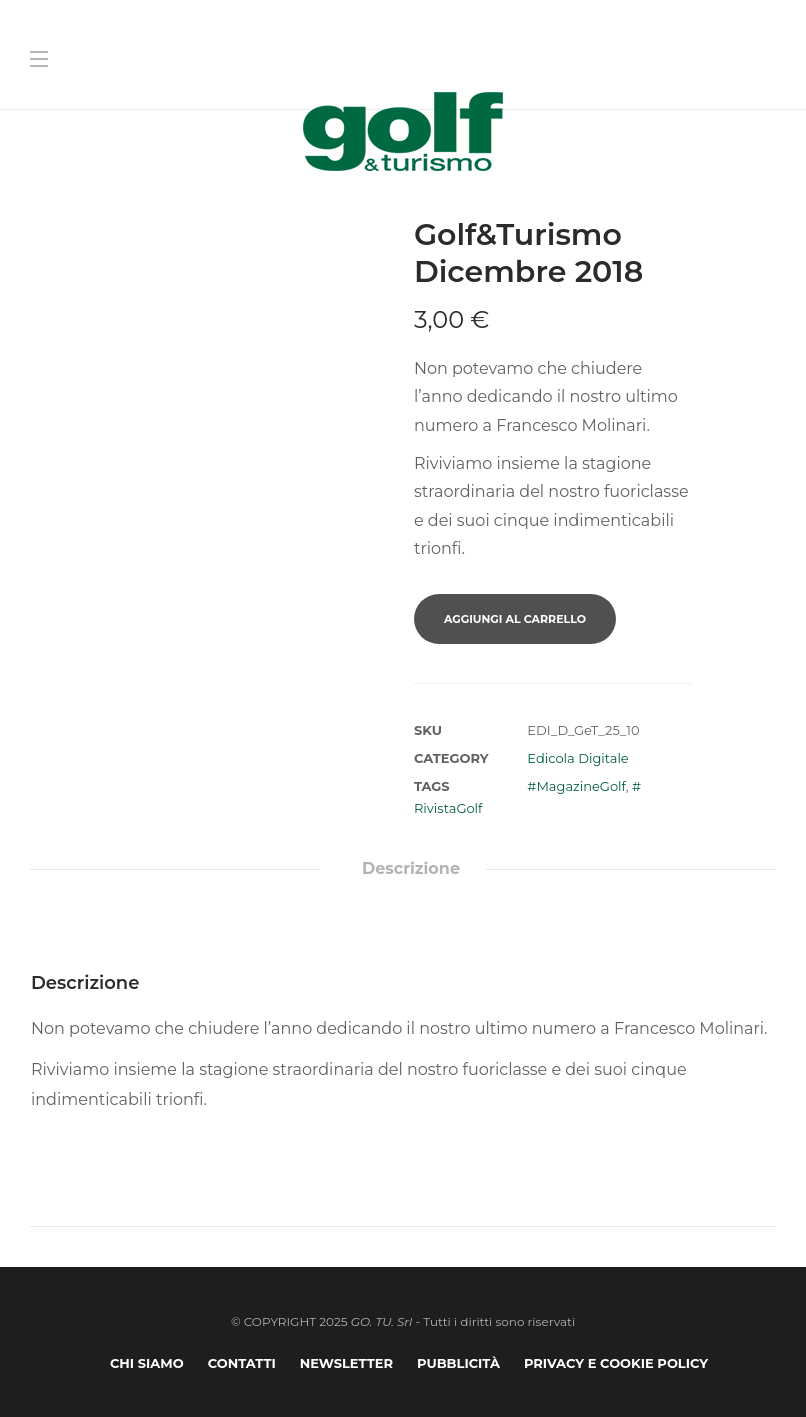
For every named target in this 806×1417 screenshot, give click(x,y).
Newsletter (346, 1363)
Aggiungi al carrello (515, 619)
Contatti (242, 1363)
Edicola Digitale (577, 758)
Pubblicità (458, 1363)
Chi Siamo (147, 1363)
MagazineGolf (580, 786)
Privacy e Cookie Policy (616, 1363)
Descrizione (411, 868)
